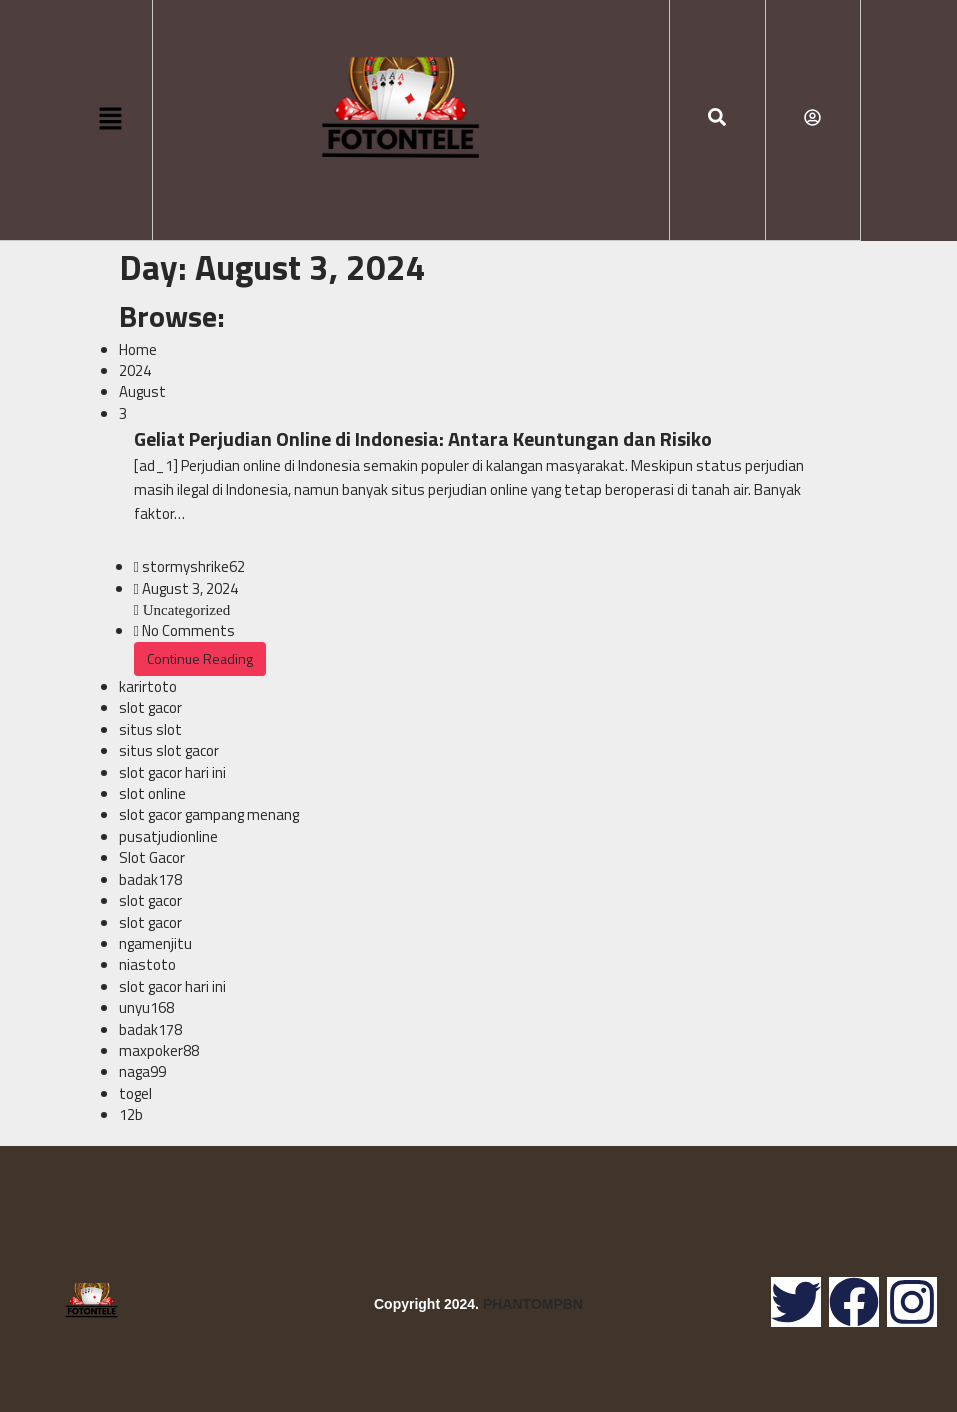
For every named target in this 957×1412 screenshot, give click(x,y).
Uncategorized (184, 610)
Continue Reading (200, 658)
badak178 (150, 879)
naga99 (142, 1071)
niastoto (147, 964)
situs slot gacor (169, 750)
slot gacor (150, 707)
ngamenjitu (155, 943)
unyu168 (146, 1007)
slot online (152, 793)
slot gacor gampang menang (209, 814)
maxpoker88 (159, 1050)
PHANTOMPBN (533, 1304)
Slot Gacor (152, 857)
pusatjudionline (168, 836)
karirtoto (148, 686)
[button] (110, 119)
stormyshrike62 (193, 566)
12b (131, 1114)
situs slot (150, 729)
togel (135, 1093)
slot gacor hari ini (172, 772)
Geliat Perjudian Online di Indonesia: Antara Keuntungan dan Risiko (423, 438)
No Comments (188, 630)
